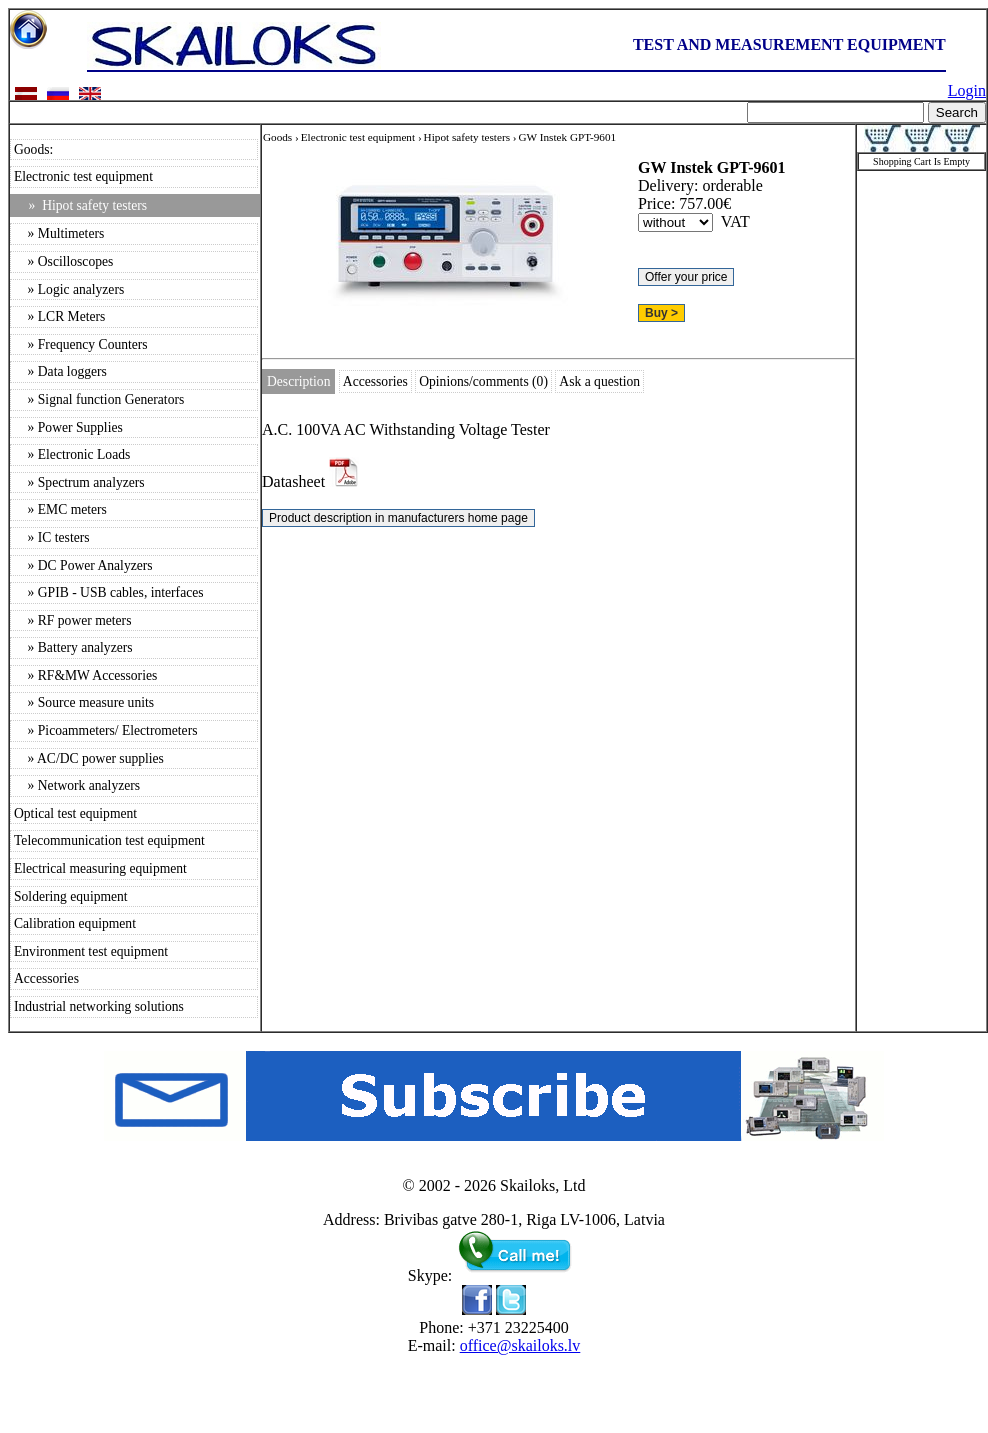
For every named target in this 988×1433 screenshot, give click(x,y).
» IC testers (52, 537)
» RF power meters (72, 620)
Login (967, 90)
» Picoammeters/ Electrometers (105, 730)
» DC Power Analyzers (83, 565)
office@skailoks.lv (520, 1345)
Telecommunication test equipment (109, 840)
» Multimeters (59, 233)
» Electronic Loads (72, 454)
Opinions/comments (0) (483, 381)
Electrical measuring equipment (100, 868)
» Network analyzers (77, 785)
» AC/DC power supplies (89, 758)
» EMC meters (60, 509)
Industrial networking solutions (99, 1006)
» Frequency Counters (81, 344)
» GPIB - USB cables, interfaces (109, 592)
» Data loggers (60, 371)
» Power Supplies (68, 427)
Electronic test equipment (83, 176)
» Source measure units (84, 702)
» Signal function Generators (99, 399)
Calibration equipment (75, 923)
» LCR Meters (59, 316)
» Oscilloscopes (63, 261)
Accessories (46, 978)
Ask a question (599, 381)
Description (298, 381)
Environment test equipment (91, 951)
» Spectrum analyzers (79, 482)
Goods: (33, 149)
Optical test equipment (75, 813)
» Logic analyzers (69, 289)
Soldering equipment (71, 896)
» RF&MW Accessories (85, 675)
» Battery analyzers (73, 647)
